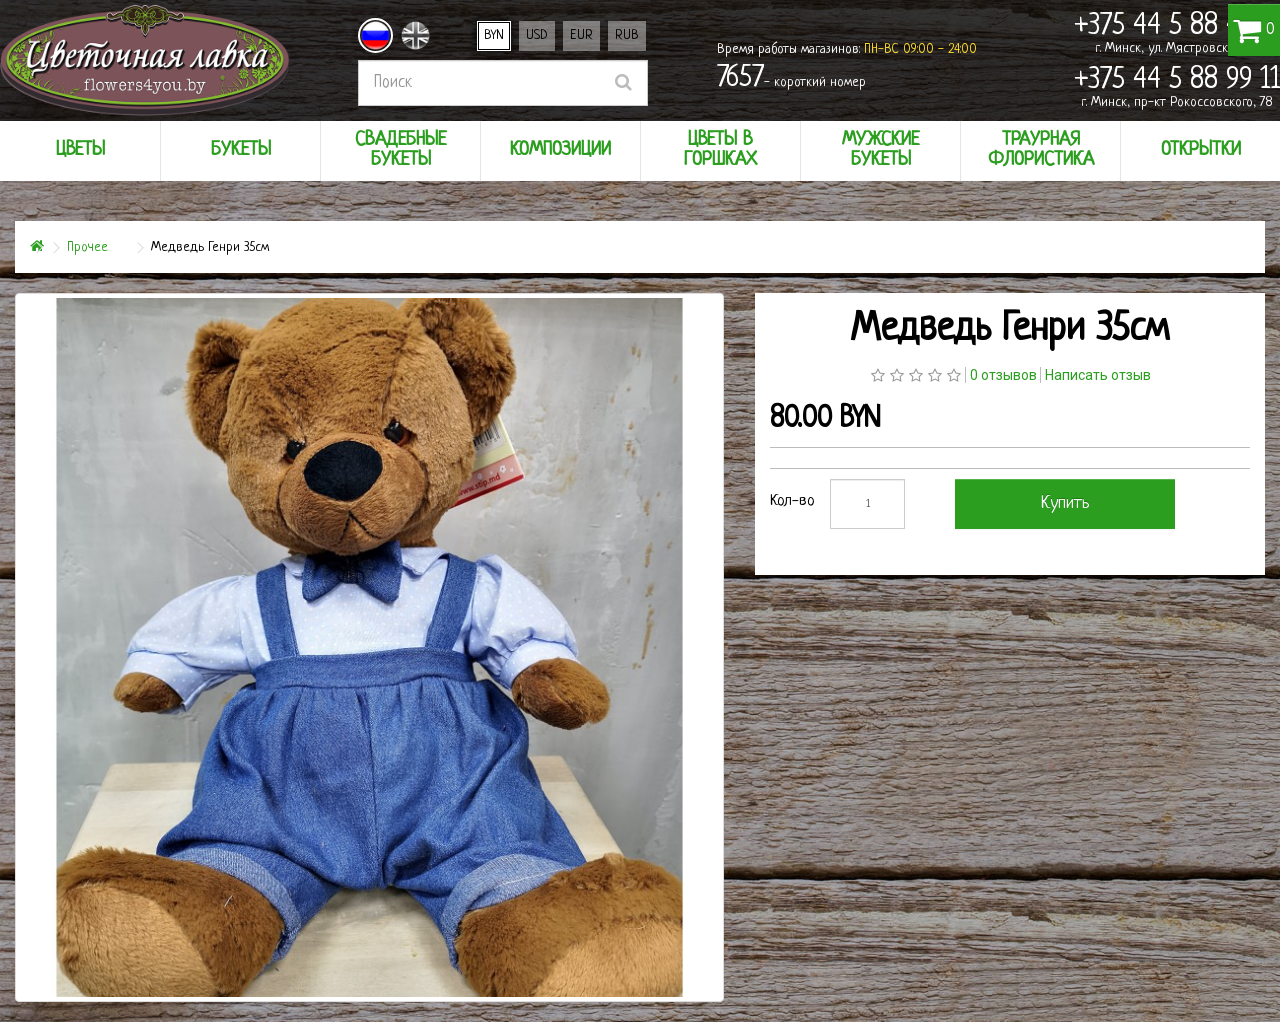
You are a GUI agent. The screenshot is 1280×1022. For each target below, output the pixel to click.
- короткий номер (791, 79)
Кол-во (792, 501)
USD (537, 35)
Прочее (87, 247)
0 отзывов (1003, 375)
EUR (581, 35)
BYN (494, 35)
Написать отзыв (1098, 375)
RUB (627, 35)
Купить (1065, 503)
